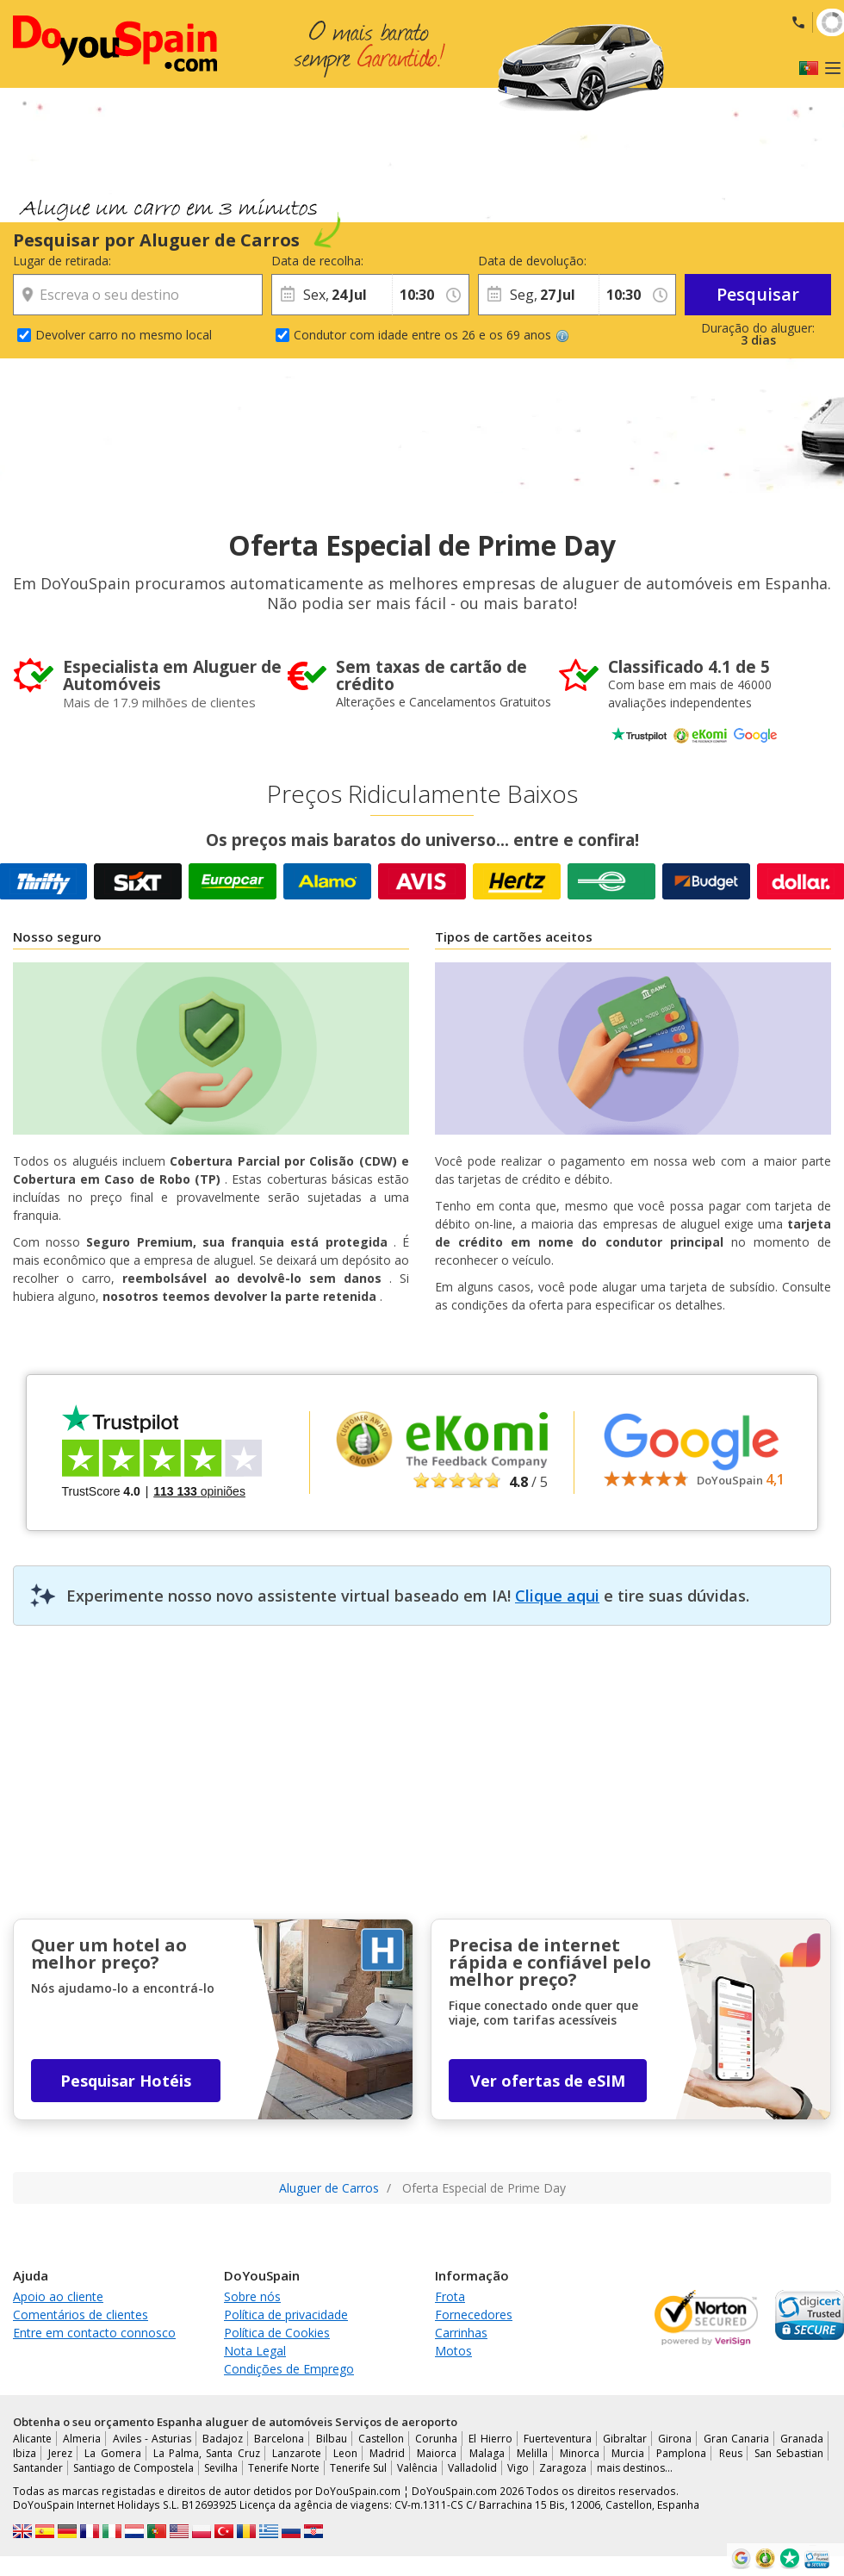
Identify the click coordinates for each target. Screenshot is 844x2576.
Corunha (436, 2438)
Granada (801, 2438)
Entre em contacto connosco (94, 2332)
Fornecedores (473, 2314)
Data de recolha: (317, 260)
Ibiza (24, 2453)
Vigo (518, 2468)
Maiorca (436, 2453)
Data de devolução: (532, 260)
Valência (417, 2468)
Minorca (579, 2453)
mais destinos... (635, 2468)
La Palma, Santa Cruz (206, 2453)
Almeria (82, 2438)
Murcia (627, 2453)
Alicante (32, 2438)
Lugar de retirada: (62, 260)
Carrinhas (461, 2332)
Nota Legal (255, 2351)
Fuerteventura (558, 2438)
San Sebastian (788, 2453)
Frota (450, 2296)
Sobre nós (252, 2296)
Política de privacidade (286, 2314)
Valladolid (472, 2468)
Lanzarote (296, 2453)
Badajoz (222, 2438)
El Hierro (490, 2438)
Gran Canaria (736, 2438)
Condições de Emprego (289, 2369)
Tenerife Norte (284, 2468)
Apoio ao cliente (58, 2296)
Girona (675, 2438)
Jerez (60, 2453)
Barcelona (279, 2438)
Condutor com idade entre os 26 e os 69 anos (431, 335)
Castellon (381, 2438)
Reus (730, 2453)
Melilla (532, 2453)
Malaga (487, 2453)
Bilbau (331, 2438)
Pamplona (681, 2453)
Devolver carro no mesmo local (123, 335)
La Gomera (112, 2453)
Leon (345, 2453)
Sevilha (221, 2468)
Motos (453, 2351)
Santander (38, 2468)
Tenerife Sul (358, 2468)
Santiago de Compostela (133, 2468)
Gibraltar (625, 2438)
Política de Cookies (277, 2332)
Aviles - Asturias (152, 2438)
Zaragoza (562, 2468)
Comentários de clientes (80, 2314)
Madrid (387, 2453)
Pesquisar (758, 294)
